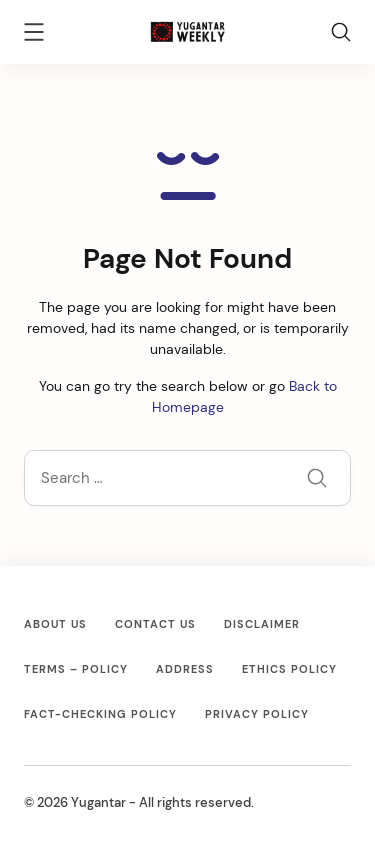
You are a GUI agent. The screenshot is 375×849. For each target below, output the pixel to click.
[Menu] (34, 35)
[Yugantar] (188, 30)
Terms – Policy (76, 669)
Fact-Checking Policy (100, 714)
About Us (55, 624)
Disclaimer (262, 624)
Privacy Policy (257, 714)
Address (185, 669)
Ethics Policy (289, 669)
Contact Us (155, 624)
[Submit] (317, 480)
